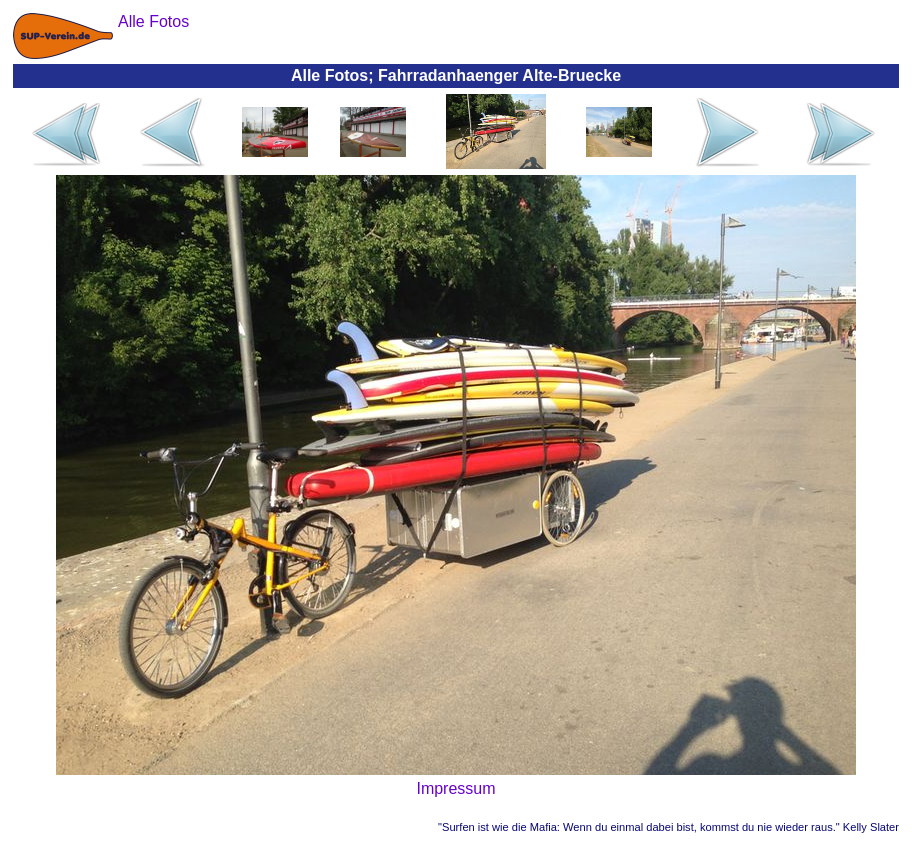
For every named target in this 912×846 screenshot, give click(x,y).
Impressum (455, 788)
